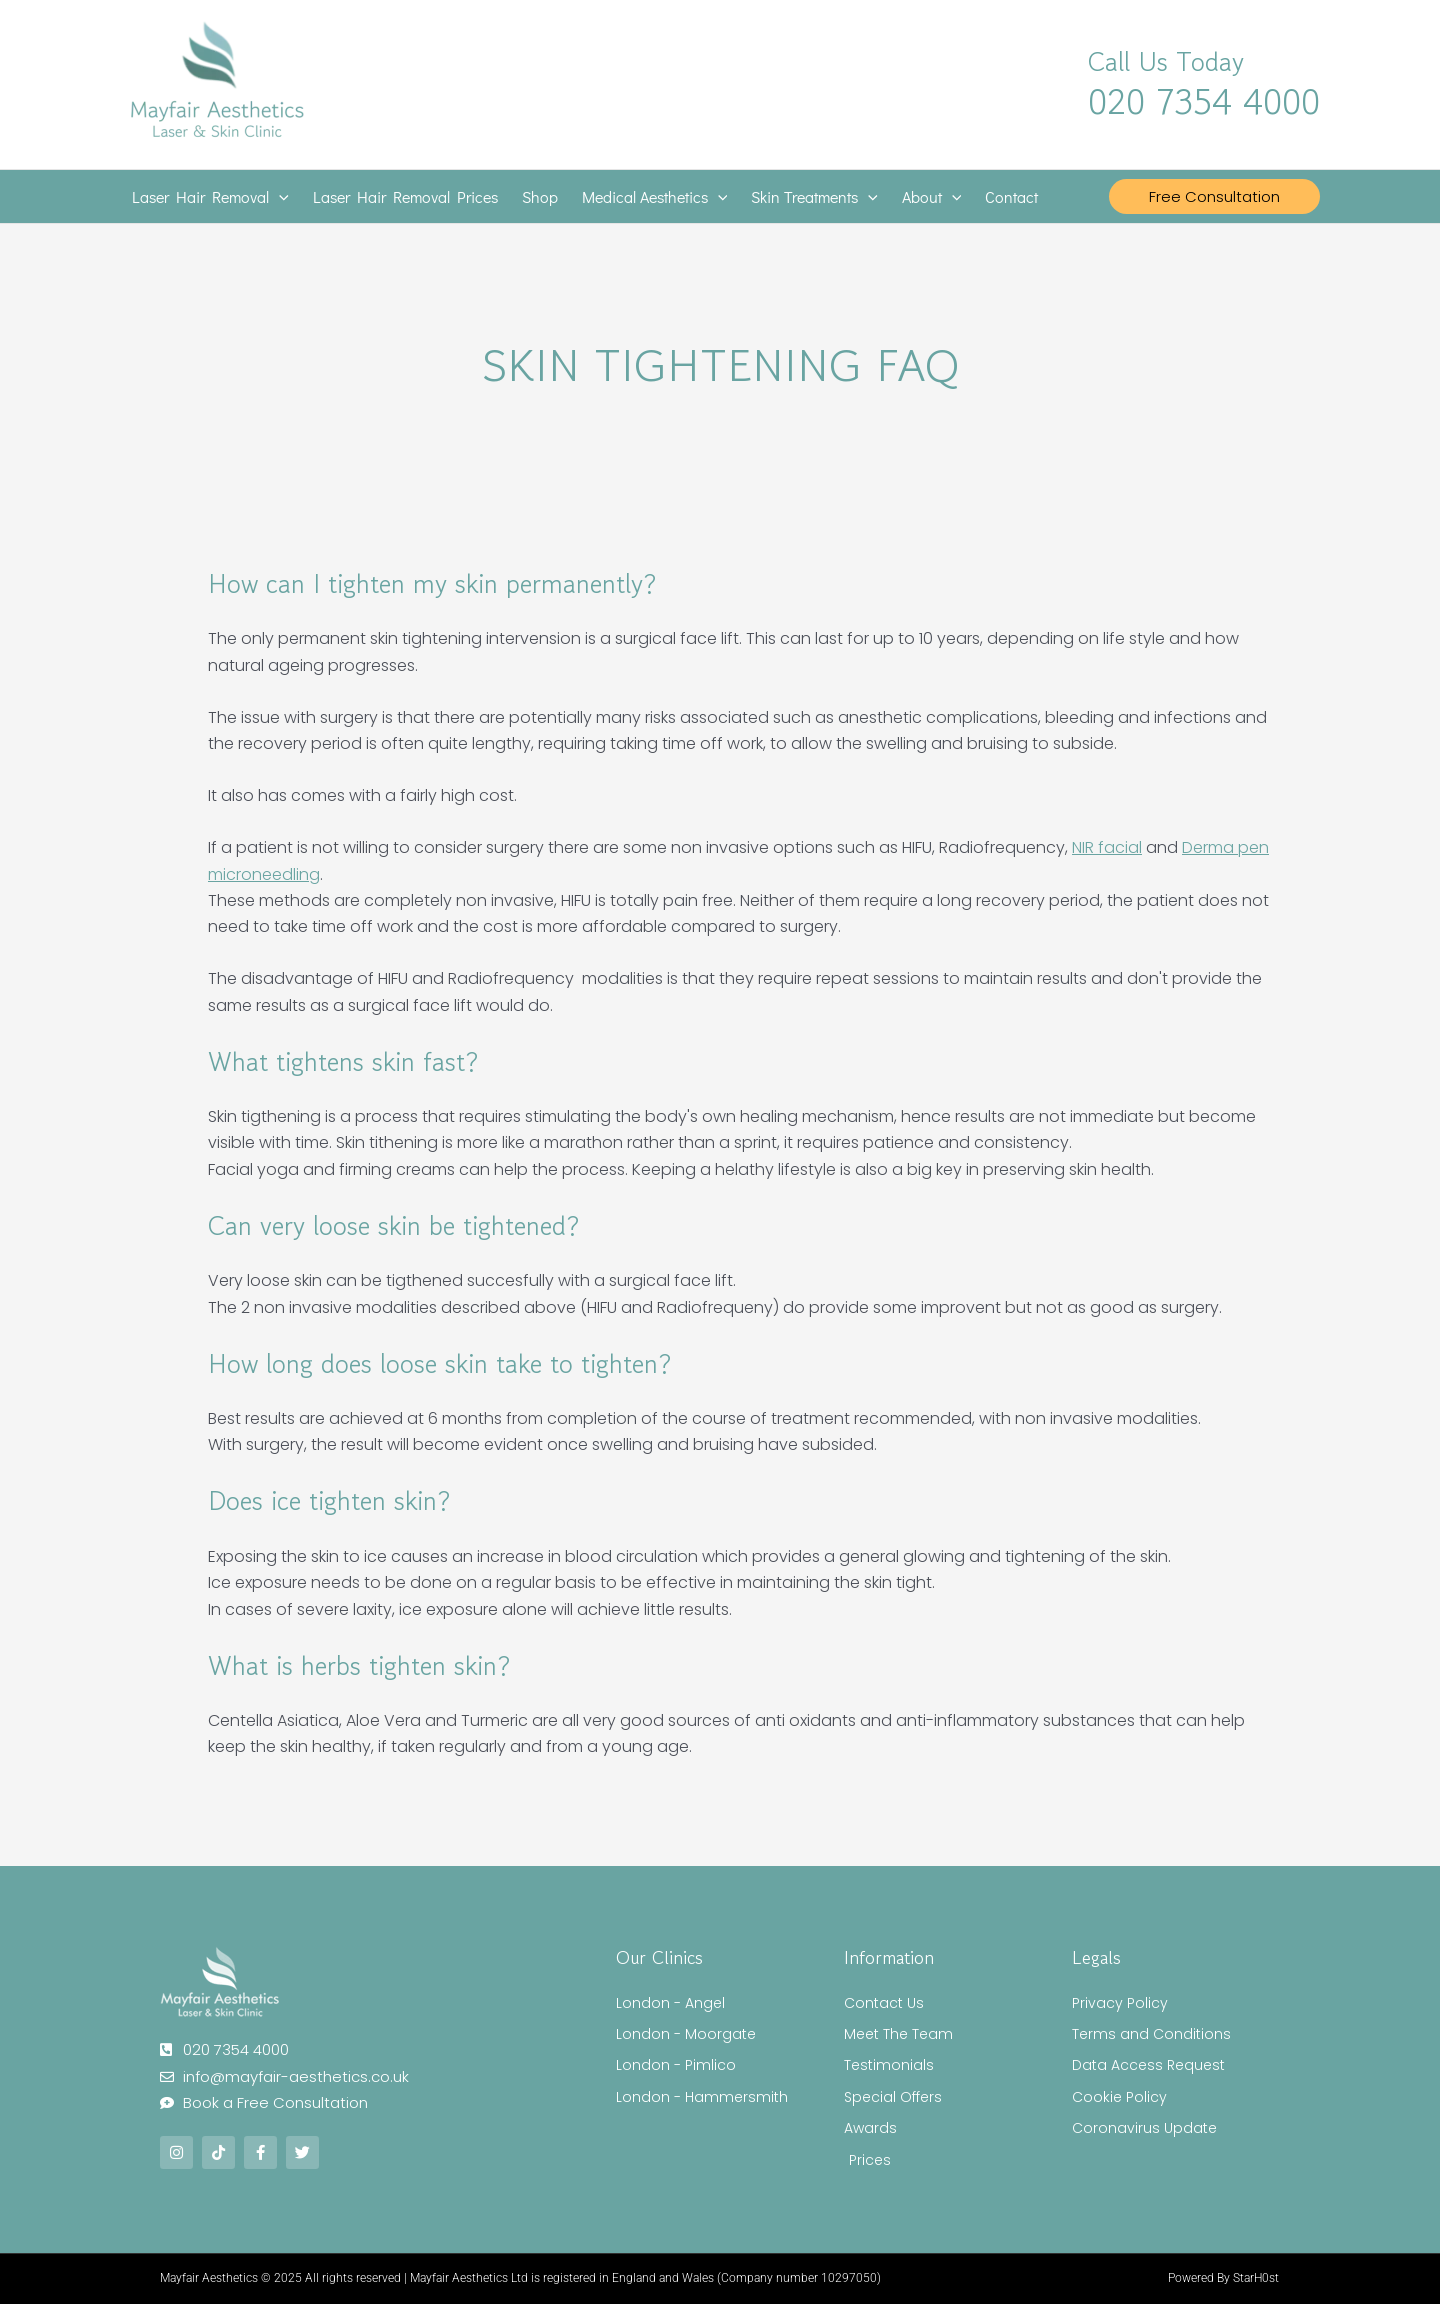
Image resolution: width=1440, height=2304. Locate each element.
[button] (1214, 196)
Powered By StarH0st (1223, 2278)
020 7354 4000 (1204, 101)
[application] (279, 196)
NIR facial (1107, 847)
